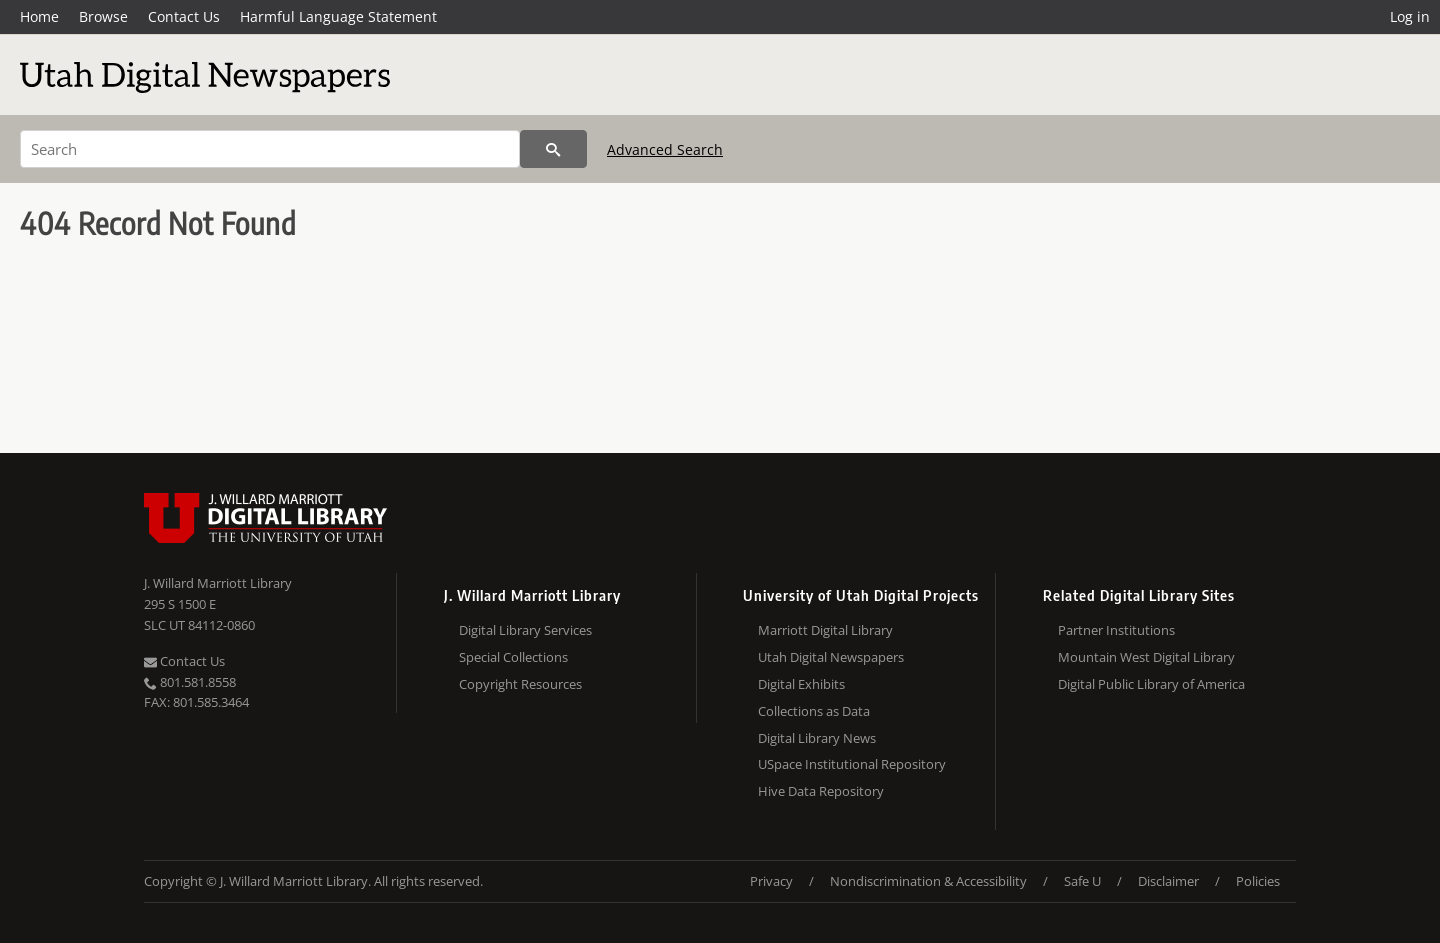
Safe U (1082, 881)
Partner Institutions (1116, 630)
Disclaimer (1168, 881)
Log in (1410, 16)
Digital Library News (817, 738)
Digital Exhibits (801, 684)
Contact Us (184, 16)
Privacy (771, 881)
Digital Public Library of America (1151, 684)
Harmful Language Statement (338, 16)
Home (39, 16)
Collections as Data (814, 711)
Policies (1258, 881)
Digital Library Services (525, 630)
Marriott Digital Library (825, 630)
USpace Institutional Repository (852, 764)
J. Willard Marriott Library (218, 583)
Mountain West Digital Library (1146, 657)
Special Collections (513, 657)
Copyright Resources (520, 684)
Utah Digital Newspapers (831, 657)
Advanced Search (665, 149)
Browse (103, 16)
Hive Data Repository (821, 791)
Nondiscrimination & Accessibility (928, 881)
